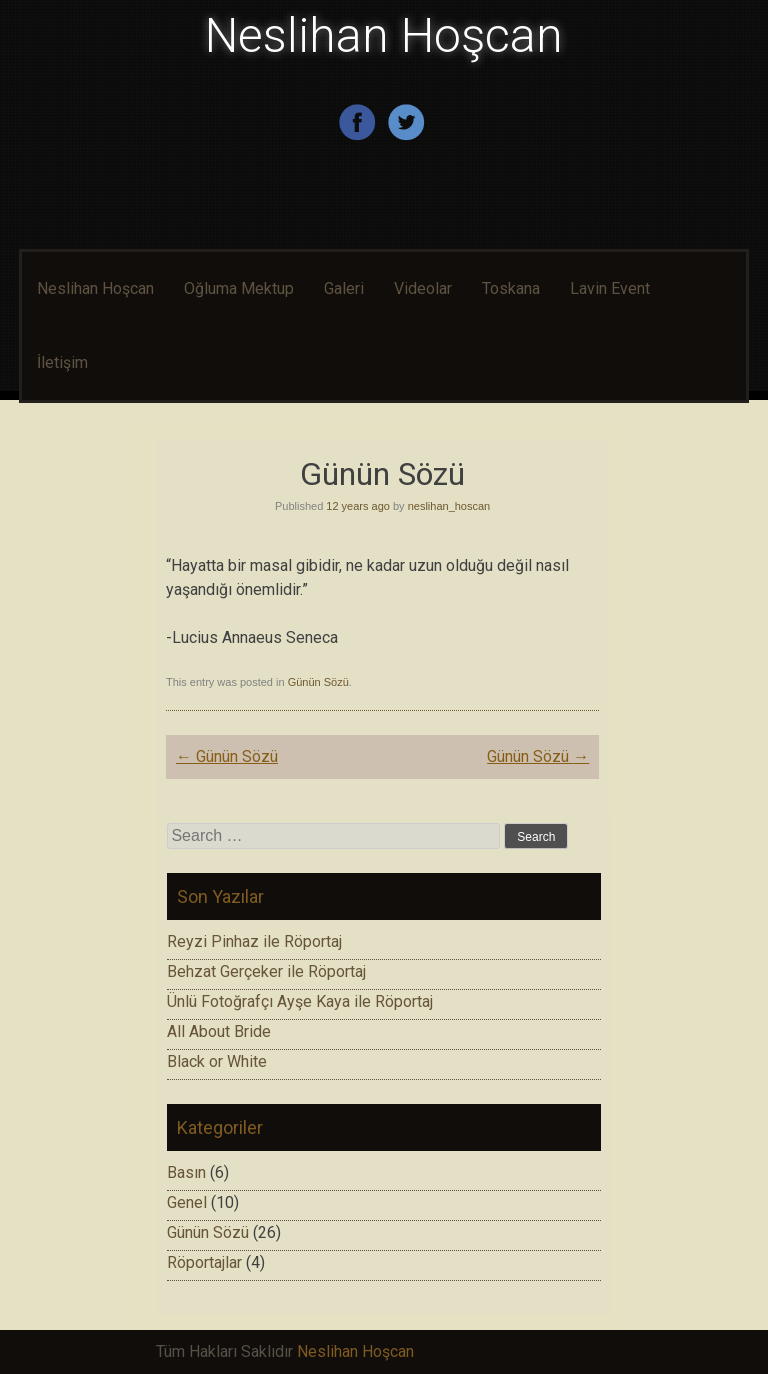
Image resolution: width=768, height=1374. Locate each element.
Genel (187, 1202)
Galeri (344, 288)
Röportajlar (204, 1262)
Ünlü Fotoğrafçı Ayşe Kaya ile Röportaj (300, 1001)
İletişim (62, 362)
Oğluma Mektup (239, 288)
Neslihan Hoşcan (384, 35)
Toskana (511, 288)
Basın (186, 1172)
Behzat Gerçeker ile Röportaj (266, 971)
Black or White (217, 1061)
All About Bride (219, 1031)
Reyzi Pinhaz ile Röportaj (254, 941)
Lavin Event (610, 288)
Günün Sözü (318, 682)
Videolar (423, 288)
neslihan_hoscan (449, 506)
